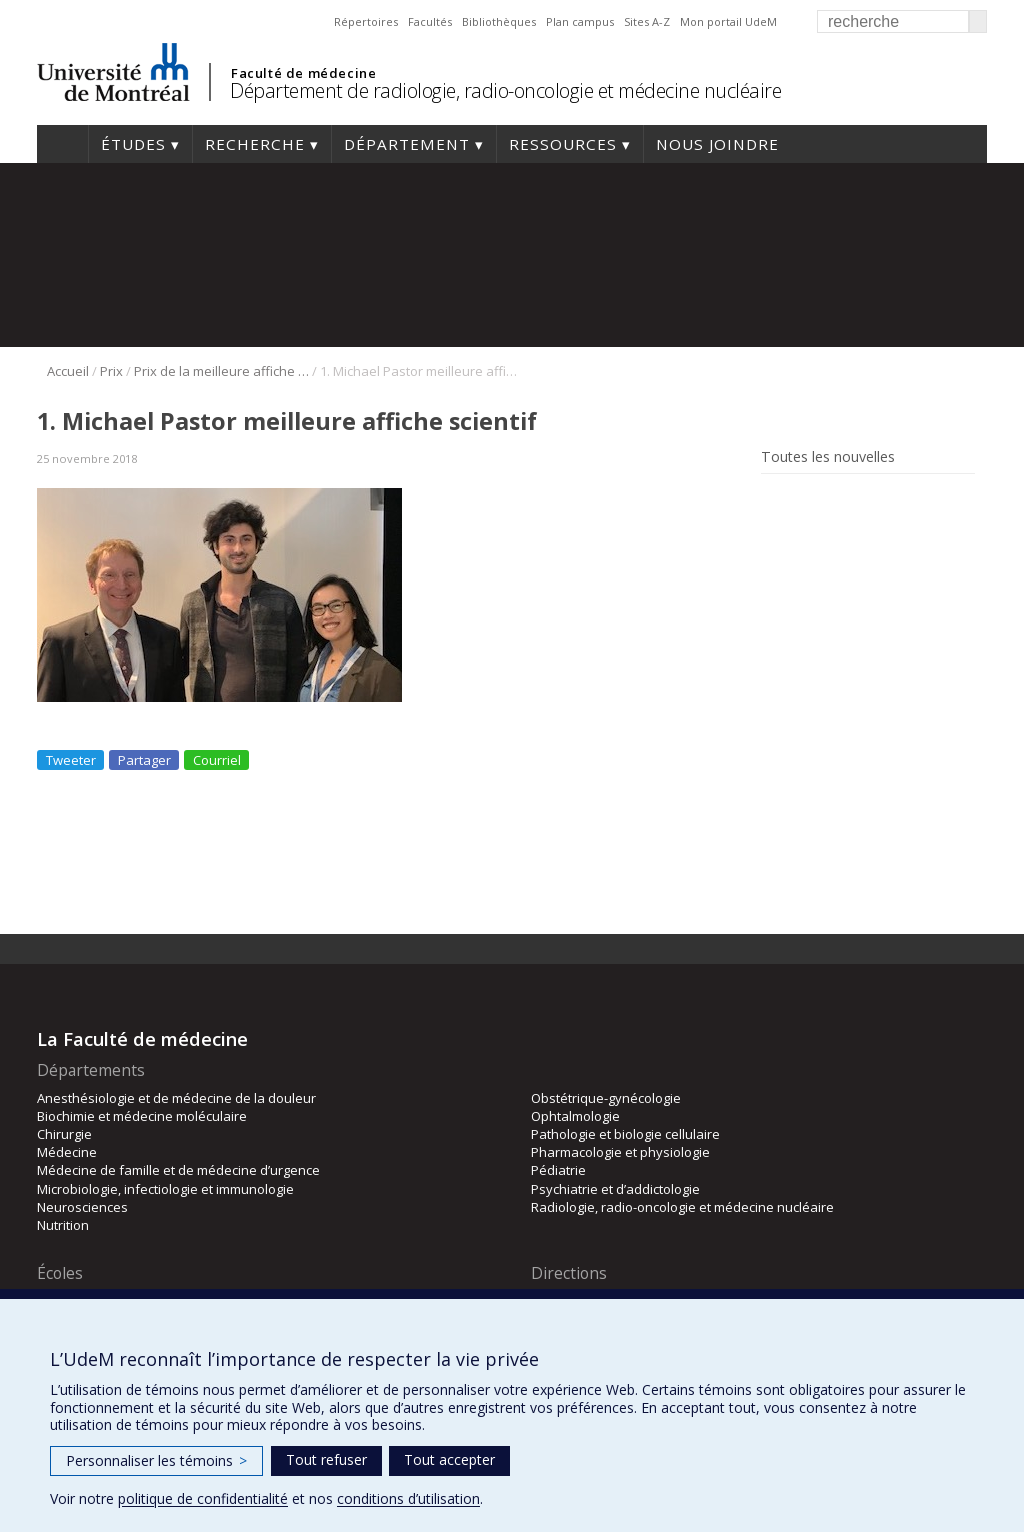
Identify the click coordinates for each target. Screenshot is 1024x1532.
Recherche (255, 144)
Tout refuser (326, 1459)
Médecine (67, 1152)
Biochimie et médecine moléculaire (142, 1116)
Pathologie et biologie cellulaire (625, 1134)
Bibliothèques (499, 21)
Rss (774, 502)
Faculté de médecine (303, 73)
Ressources (563, 144)
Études (133, 144)
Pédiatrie (558, 1170)
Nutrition (63, 1225)
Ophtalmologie (575, 1116)
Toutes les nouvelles (828, 457)
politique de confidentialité (203, 1498)
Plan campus (580, 21)
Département (407, 144)
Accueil (62, 144)
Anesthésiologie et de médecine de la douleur (176, 1098)
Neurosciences (82, 1207)
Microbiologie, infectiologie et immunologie (165, 1189)
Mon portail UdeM (728, 21)
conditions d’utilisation (408, 1498)
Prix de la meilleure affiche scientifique (221, 371)
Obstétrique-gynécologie (606, 1098)
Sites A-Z (647, 21)
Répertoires (366, 21)
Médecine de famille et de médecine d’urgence (178, 1170)
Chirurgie (64, 1134)
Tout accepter (449, 1459)
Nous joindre (717, 144)
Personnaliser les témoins (156, 1460)
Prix (111, 371)
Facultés (430, 21)
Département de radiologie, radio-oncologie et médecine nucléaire (505, 90)
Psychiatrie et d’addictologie (615, 1189)
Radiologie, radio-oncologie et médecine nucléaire (682, 1207)
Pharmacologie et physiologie (620, 1152)
